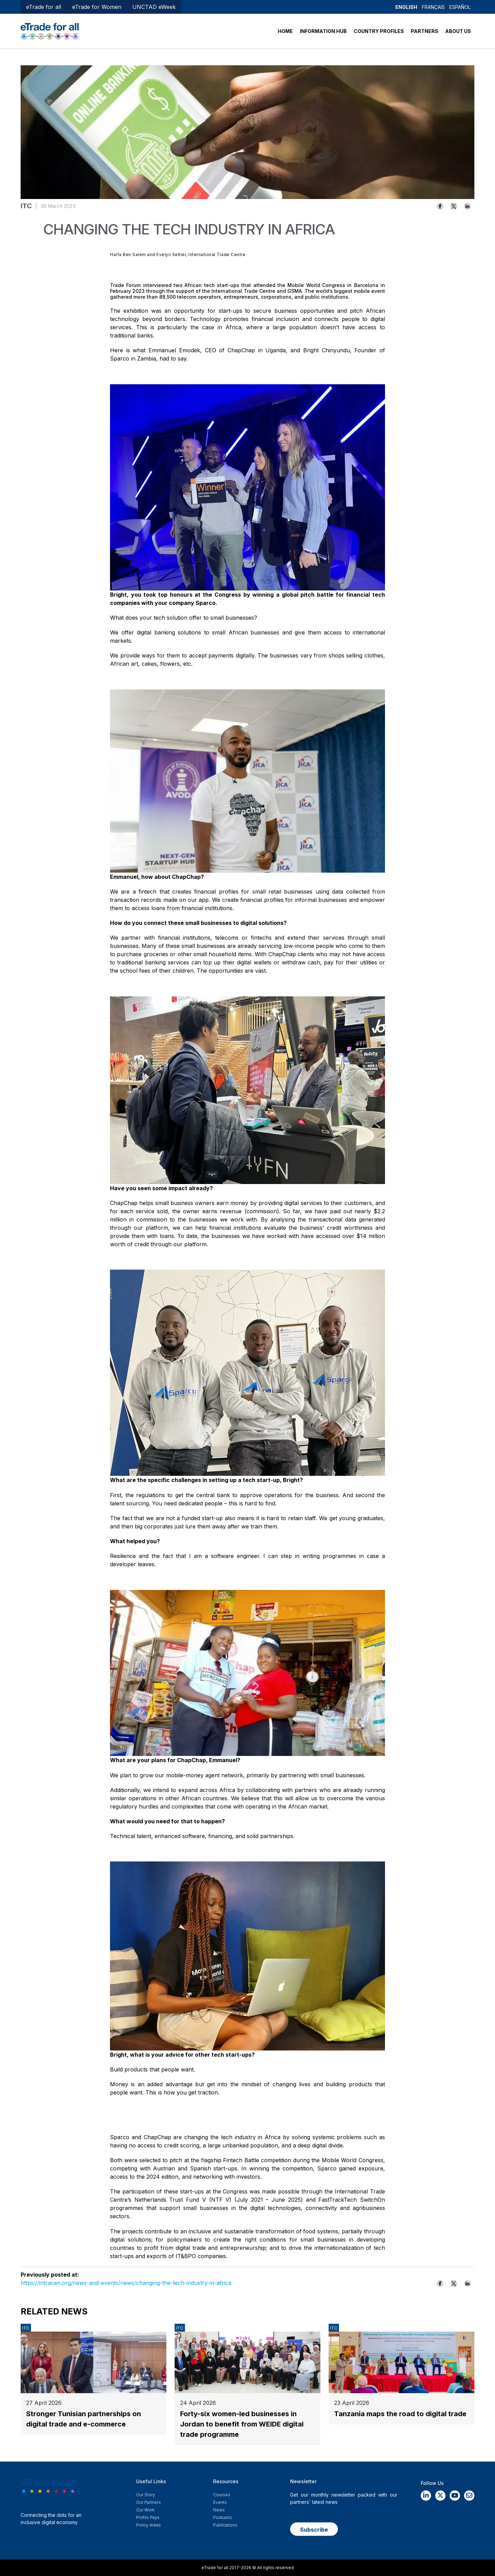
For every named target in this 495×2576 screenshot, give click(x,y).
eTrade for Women (96, 6)
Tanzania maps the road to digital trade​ (400, 2414)
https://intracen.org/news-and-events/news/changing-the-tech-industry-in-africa (126, 2282)
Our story (145, 2494)
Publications (225, 2525)
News (219, 2509)
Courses (221, 2494)
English (406, 7)
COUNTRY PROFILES (379, 31)
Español (460, 7)
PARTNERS (424, 31)
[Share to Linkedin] (467, 206)
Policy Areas (148, 2525)
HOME (285, 31)
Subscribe (314, 2529)
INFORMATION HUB (323, 31)
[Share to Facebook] (440, 206)
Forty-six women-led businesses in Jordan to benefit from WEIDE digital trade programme (242, 2424)
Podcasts (222, 2517)
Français (433, 7)
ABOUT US (458, 31)
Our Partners (148, 2502)
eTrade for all (43, 6)
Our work (145, 2509)
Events (220, 2502)
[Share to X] (453, 206)
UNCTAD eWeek (154, 6)
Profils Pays (148, 2517)
